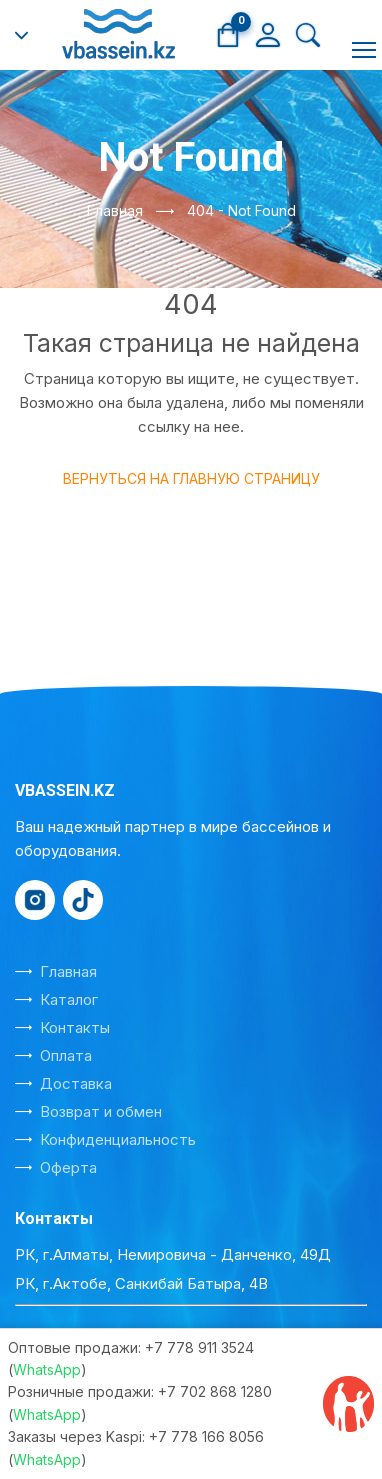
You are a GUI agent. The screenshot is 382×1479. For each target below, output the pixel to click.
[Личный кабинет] (268, 33)
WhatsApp (47, 1369)
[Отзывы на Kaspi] (348, 1404)
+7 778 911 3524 (199, 1347)
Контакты (75, 1027)
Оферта (68, 1167)
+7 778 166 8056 (206, 1436)
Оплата (66, 1055)
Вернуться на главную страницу (191, 478)
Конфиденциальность (118, 1139)
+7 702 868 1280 (215, 1391)
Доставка (76, 1083)
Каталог (69, 999)
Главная (115, 210)
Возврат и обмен (101, 1111)
